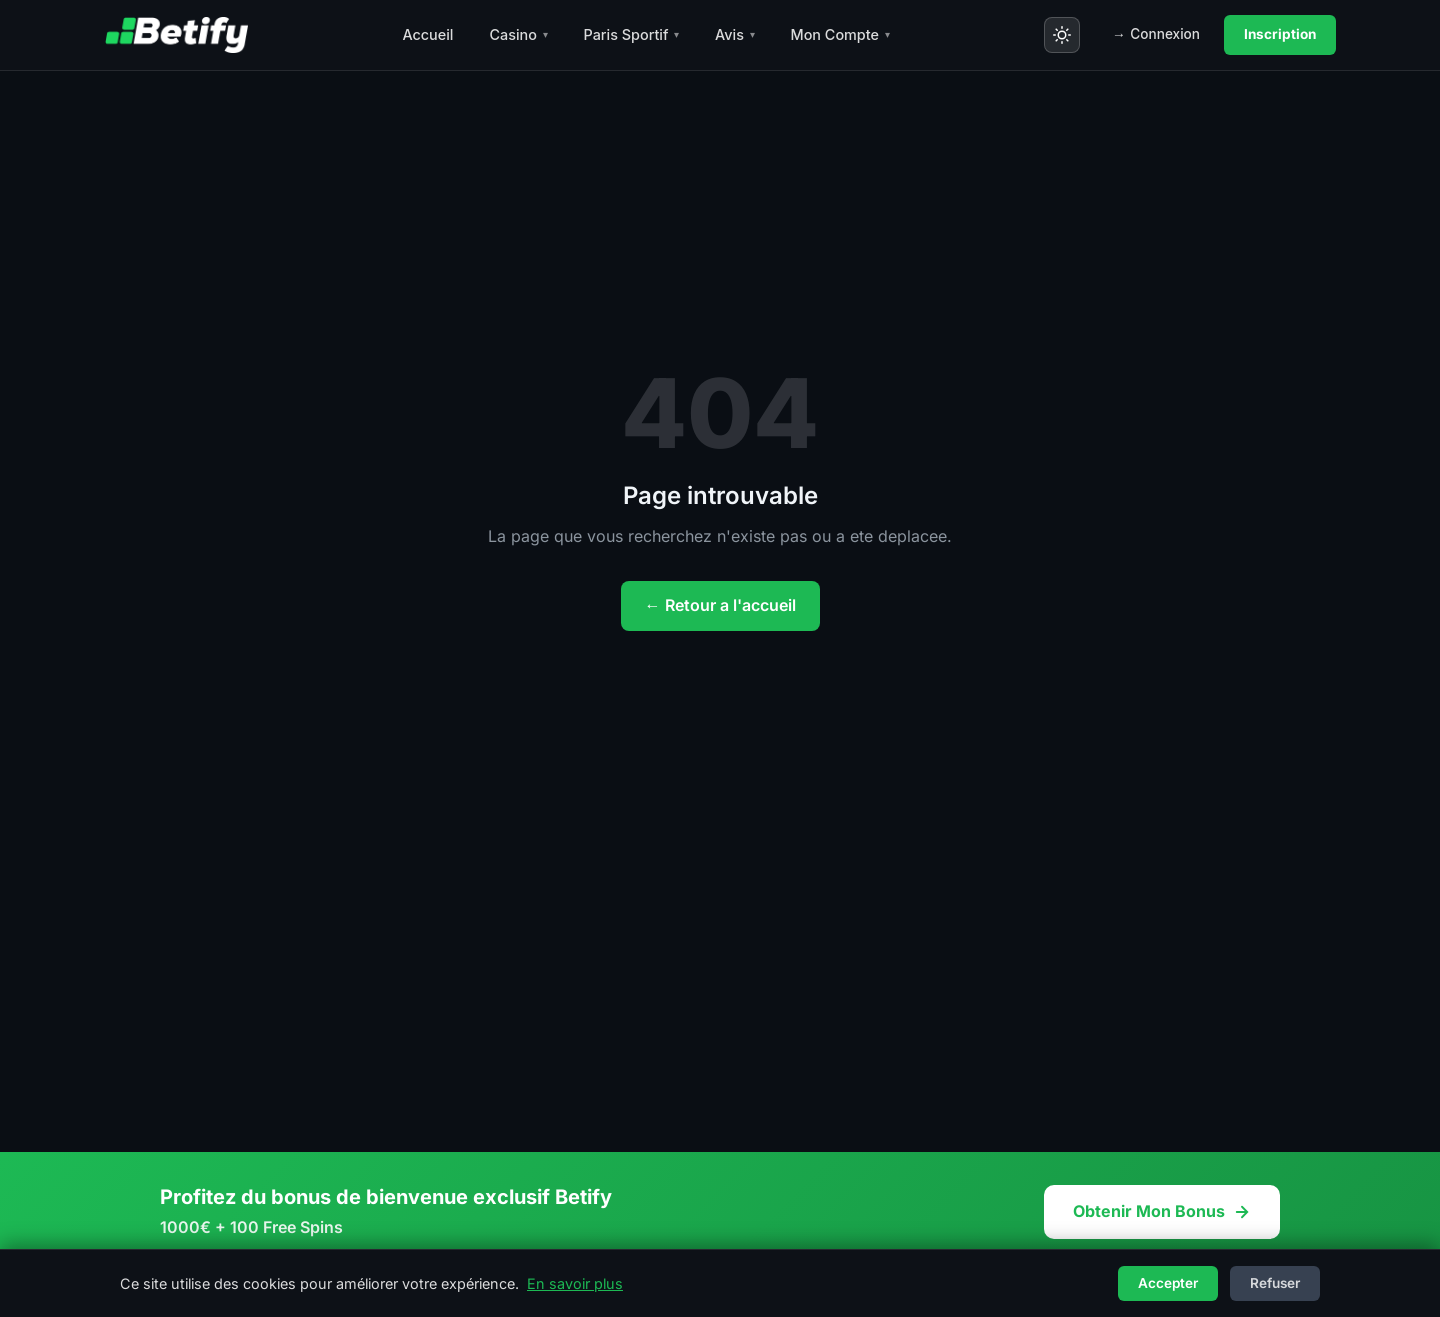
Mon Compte (840, 34)
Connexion (1156, 35)
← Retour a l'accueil (720, 605)
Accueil (427, 34)
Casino (518, 34)
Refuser (1275, 1283)
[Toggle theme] (1062, 35)
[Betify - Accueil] (176, 35)
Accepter (1168, 1283)
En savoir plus (575, 1283)
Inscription (1280, 34)
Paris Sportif (632, 34)
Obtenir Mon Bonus (1162, 1211)
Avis (734, 34)
